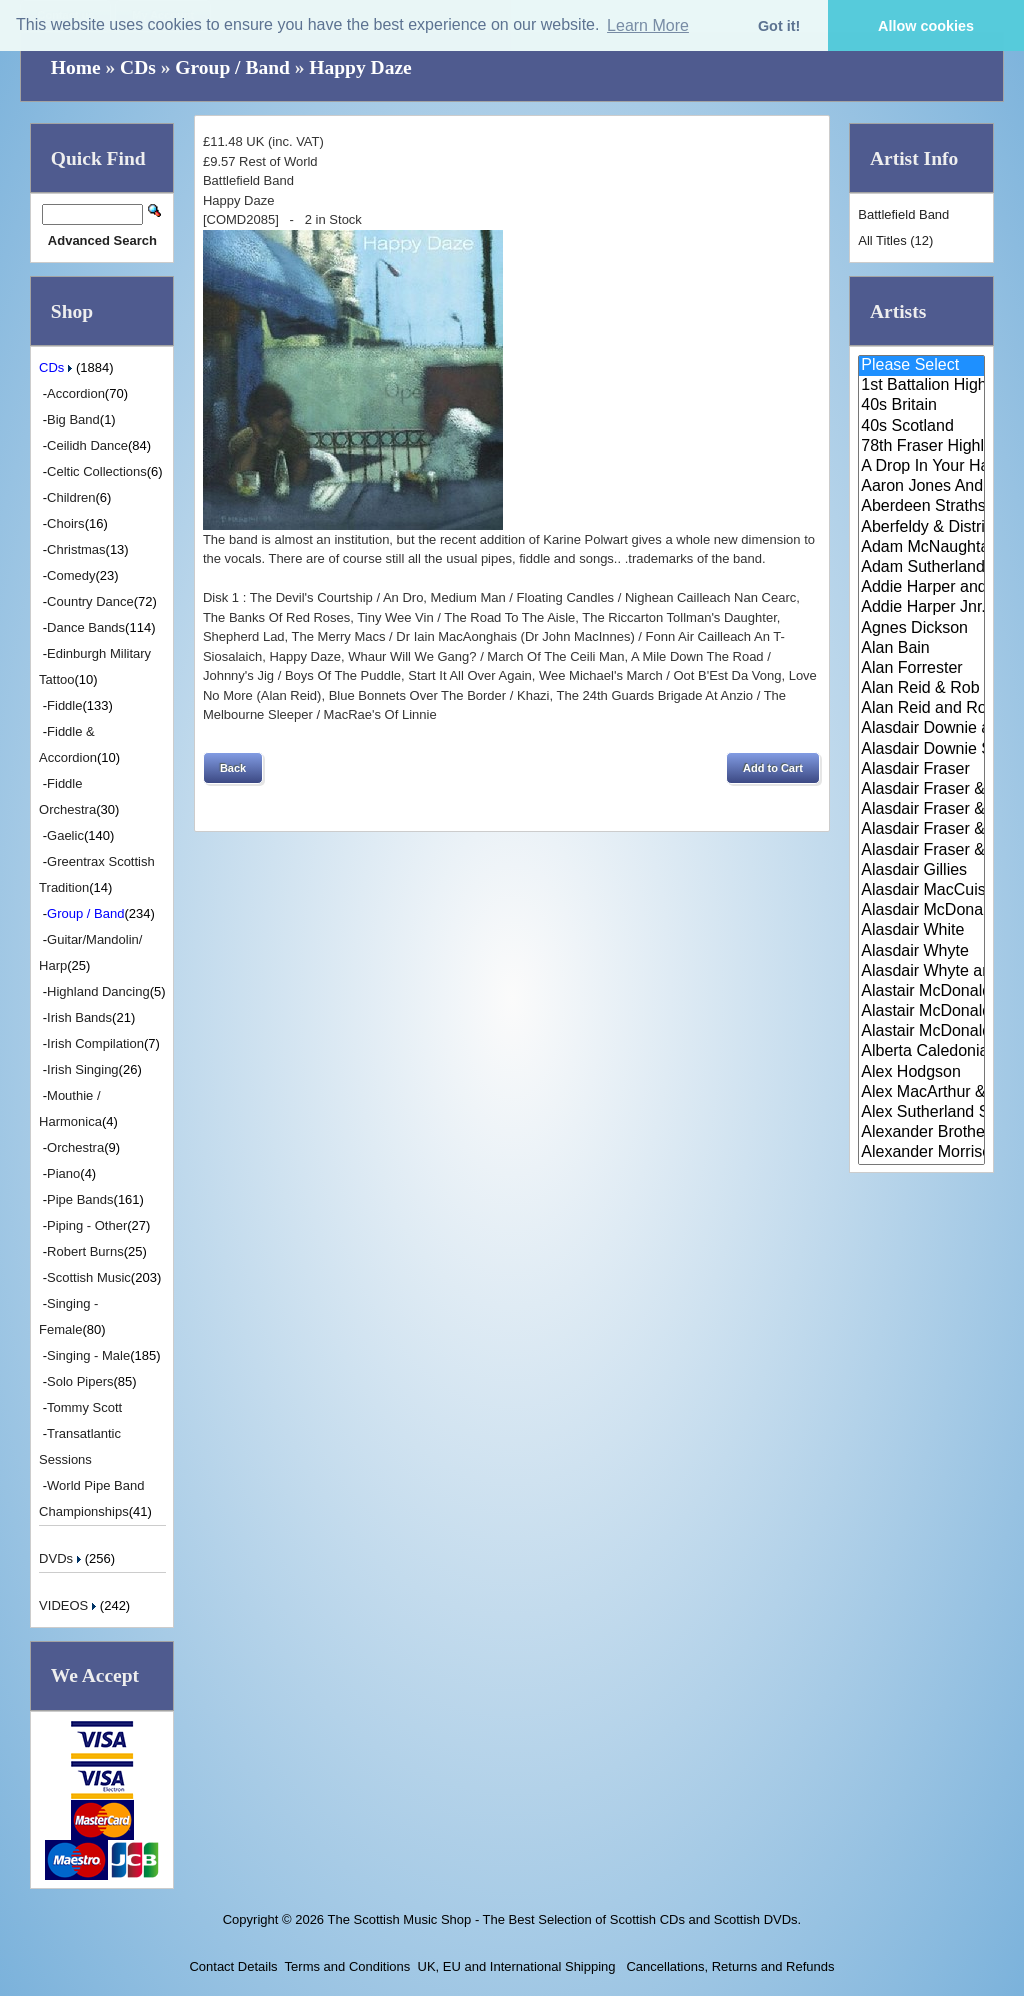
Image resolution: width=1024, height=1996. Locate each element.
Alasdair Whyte (921, 952)
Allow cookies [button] (926, 26)
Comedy (71, 575)
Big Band (73, 419)
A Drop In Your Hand (921, 467)
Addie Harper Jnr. (921, 608)
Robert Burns (85, 1251)
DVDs (62, 1558)
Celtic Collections (97, 471)
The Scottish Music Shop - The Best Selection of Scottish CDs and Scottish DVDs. (564, 1919)
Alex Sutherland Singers (921, 1113)
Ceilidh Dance (87, 445)
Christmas (76, 549)
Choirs (66, 523)
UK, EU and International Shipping (517, 1966)
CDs (138, 67)
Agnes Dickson (921, 629)
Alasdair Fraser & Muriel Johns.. (921, 810)
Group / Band (232, 67)
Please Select (921, 366)
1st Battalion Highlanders (921, 386)
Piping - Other (87, 1225)
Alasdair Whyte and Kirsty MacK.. (921, 972)
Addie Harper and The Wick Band (921, 588)
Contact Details (233, 1966)
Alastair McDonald (921, 992)
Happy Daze (360, 67)
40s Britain (921, 406)
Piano (63, 1173)
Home (76, 67)
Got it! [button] (779, 26)
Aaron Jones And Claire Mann (921, 487)
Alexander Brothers (921, 1133)
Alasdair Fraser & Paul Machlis (921, 851)
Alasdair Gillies (921, 871)
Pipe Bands (80, 1199)
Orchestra (75, 1147)
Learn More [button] (648, 25)
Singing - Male (88, 1355)
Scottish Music (89, 1277)
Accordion (76, 393)
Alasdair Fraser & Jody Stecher (921, 790)
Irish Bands (79, 1017)
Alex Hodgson (921, 1073)
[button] (233, 768)
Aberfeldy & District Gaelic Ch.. (921, 528)
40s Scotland (921, 427)
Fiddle (64, 705)
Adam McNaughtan (921, 548)
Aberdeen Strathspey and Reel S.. (921, 507)
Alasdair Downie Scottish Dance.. (921, 750)
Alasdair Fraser (921, 770)
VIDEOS (69, 1605)
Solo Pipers (80, 1381)
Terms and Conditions (348, 1966)
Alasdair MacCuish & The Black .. (921, 891)
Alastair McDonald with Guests (921, 1032)
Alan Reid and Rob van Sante (921, 709)
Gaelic (65, 835)
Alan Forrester (921, 669)
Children (71, 497)
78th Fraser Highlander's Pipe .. (921, 447)
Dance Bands (86, 627)
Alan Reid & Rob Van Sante (921, 689)
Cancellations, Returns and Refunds (729, 1966)
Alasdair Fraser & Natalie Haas (921, 830)
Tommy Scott (84, 1407)
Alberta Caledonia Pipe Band (921, 1052)
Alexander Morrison (921, 1153)
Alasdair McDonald (921, 911)
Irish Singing (83, 1069)
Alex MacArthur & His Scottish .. (921, 1093)
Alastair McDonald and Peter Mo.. (921, 1012)
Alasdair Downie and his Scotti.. (921, 729)
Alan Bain (921, 649)
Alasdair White (921, 931)
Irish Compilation (95, 1043)
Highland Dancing (98, 991)
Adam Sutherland (921, 568)
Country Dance (90, 601)
